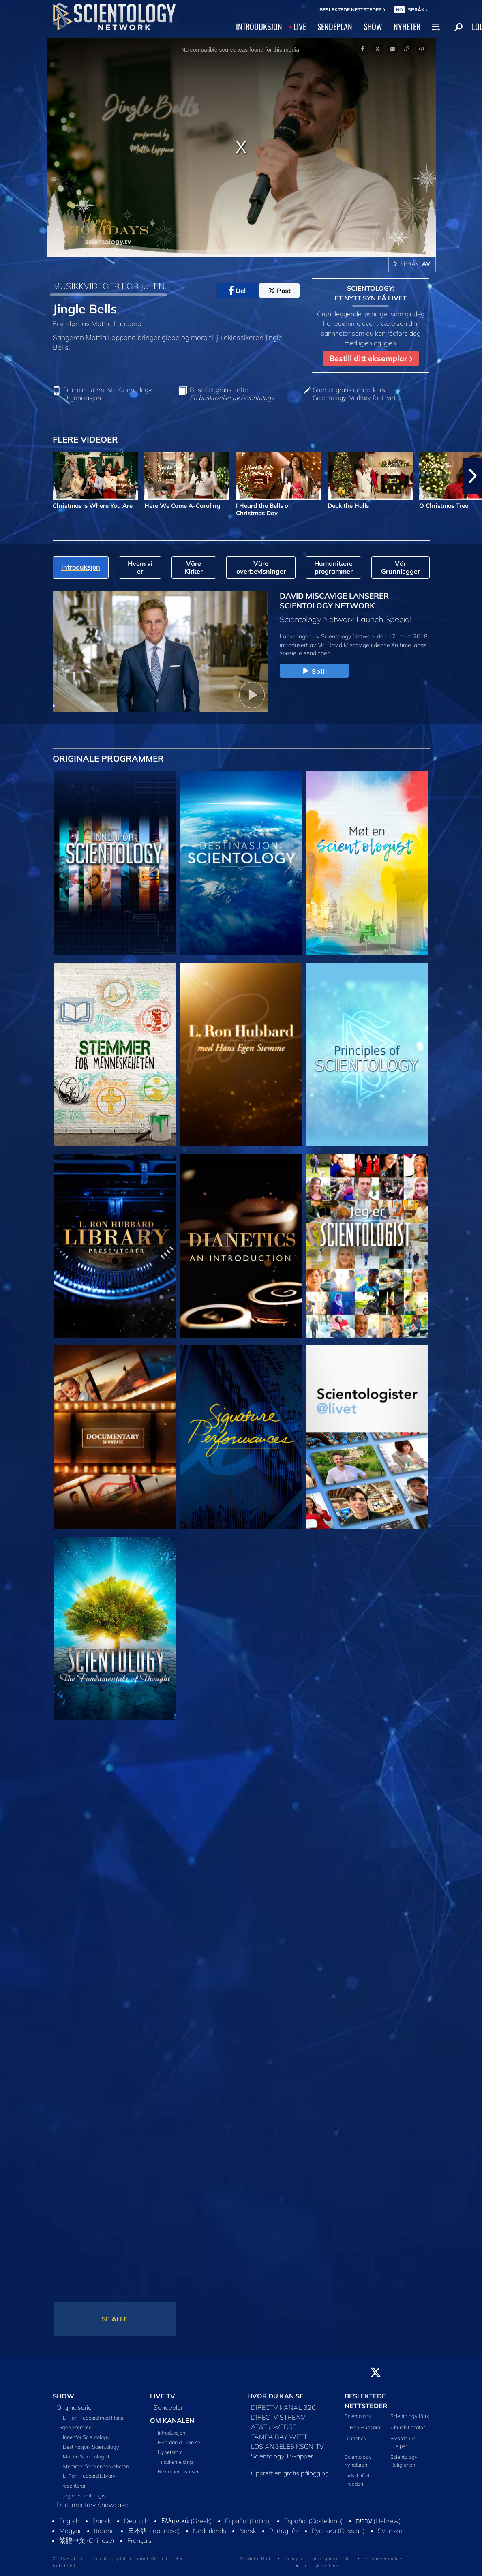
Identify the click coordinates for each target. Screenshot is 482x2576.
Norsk (247, 2531)
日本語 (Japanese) (154, 2531)
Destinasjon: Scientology (91, 2446)
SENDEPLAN (334, 26)
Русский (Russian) (338, 2531)
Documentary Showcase (92, 2505)
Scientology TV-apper (282, 2456)
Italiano (104, 2531)
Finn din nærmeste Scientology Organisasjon (107, 393)
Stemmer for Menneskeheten (96, 2466)
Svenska (390, 2531)
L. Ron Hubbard (362, 2427)
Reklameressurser (178, 2471)
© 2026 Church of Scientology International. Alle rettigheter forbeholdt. (117, 2562)
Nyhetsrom (170, 2452)
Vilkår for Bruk (255, 2558)
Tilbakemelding (175, 2461)
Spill (314, 671)
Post (279, 291)
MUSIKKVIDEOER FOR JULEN (109, 286)
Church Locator (407, 2427)
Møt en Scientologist (86, 2456)
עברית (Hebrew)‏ (378, 2521)
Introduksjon (171, 2432)
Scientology (358, 2416)
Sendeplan (169, 2407)
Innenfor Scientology (86, 2437)
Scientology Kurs (409, 2416)
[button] (472, 476)
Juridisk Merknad (321, 2566)
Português (284, 2531)
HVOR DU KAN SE (275, 2396)
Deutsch (136, 2521)
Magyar (70, 2531)
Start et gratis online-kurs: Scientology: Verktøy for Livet (354, 393)
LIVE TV (162, 2396)
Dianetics (355, 2438)
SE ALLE (115, 2319)
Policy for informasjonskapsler (318, 2558)
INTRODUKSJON (259, 26)
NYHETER (407, 26)
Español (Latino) (248, 2521)
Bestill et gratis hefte (232, 393)
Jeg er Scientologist (85, 2495)
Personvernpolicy (383, 2558)
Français (139, 2540)
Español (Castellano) (313, 2521)
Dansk (101, 2521)
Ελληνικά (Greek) (186, 2521)
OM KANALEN (172, 2420)
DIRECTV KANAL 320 (283, 2407)
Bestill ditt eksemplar (370, 358)
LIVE (299, 26)
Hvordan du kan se (179, 2442)
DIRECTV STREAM (278, 2417)
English (69, 2521)
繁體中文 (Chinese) (86, 2540)
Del (237, 291)
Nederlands (209, 2531)
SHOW (373, 26)
